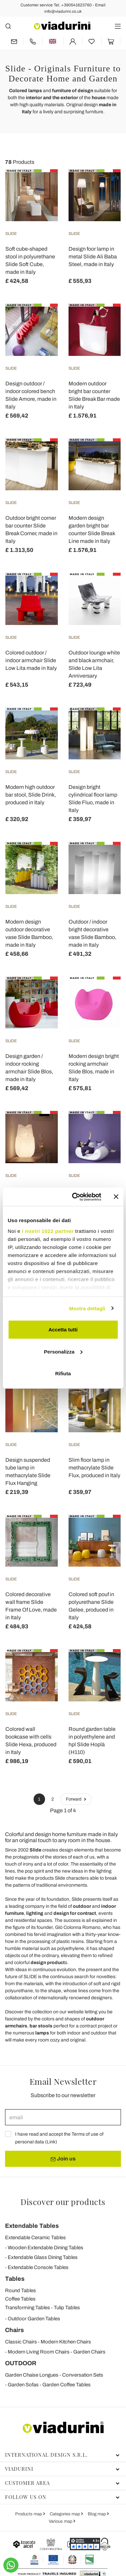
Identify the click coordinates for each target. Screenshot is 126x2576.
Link (51, 2141)
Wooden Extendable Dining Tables (45, 2247)
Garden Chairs (89, 2351)
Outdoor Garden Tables (34, 2318)
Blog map (97, 2514)
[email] (63, 2117)
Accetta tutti (63, 1329)
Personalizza (63, 1351)
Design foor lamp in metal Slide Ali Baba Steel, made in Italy (93, 256)
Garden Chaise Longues (31, 2375)
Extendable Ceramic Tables (35, 2237)
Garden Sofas (23, 2384)
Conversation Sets (82, 2375)
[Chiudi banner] (116, 1196)
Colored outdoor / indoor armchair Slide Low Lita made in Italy (31, 660)
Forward (76, 1799)
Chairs (14, 2330)
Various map (61, 2521)
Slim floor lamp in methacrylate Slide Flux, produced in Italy (94, 1467)
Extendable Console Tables (38, 2267)
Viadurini (62, 2468)
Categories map (65, 2514)
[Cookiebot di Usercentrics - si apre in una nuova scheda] (75, 1196)
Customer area (62, 2482)
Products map (29, 2514)
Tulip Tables (67, 2307)
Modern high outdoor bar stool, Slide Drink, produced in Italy (30, 794)
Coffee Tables (20, 2299)
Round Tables (20, 2290)
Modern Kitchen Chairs (66, 2341)
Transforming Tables (27, 2307)
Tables (15, 2278)
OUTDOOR (20, 2363)
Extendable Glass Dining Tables (43, 2257)
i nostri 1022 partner (48, 1231)
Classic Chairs (21, 2341)
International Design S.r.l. (62, 2454)
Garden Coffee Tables (66, 2384)
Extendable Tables (32, 2225)
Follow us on (62, 2497)
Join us (63, 2159)
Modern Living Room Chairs (39, 2351)
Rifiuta (63, 1373)
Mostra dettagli (87, 1308)
